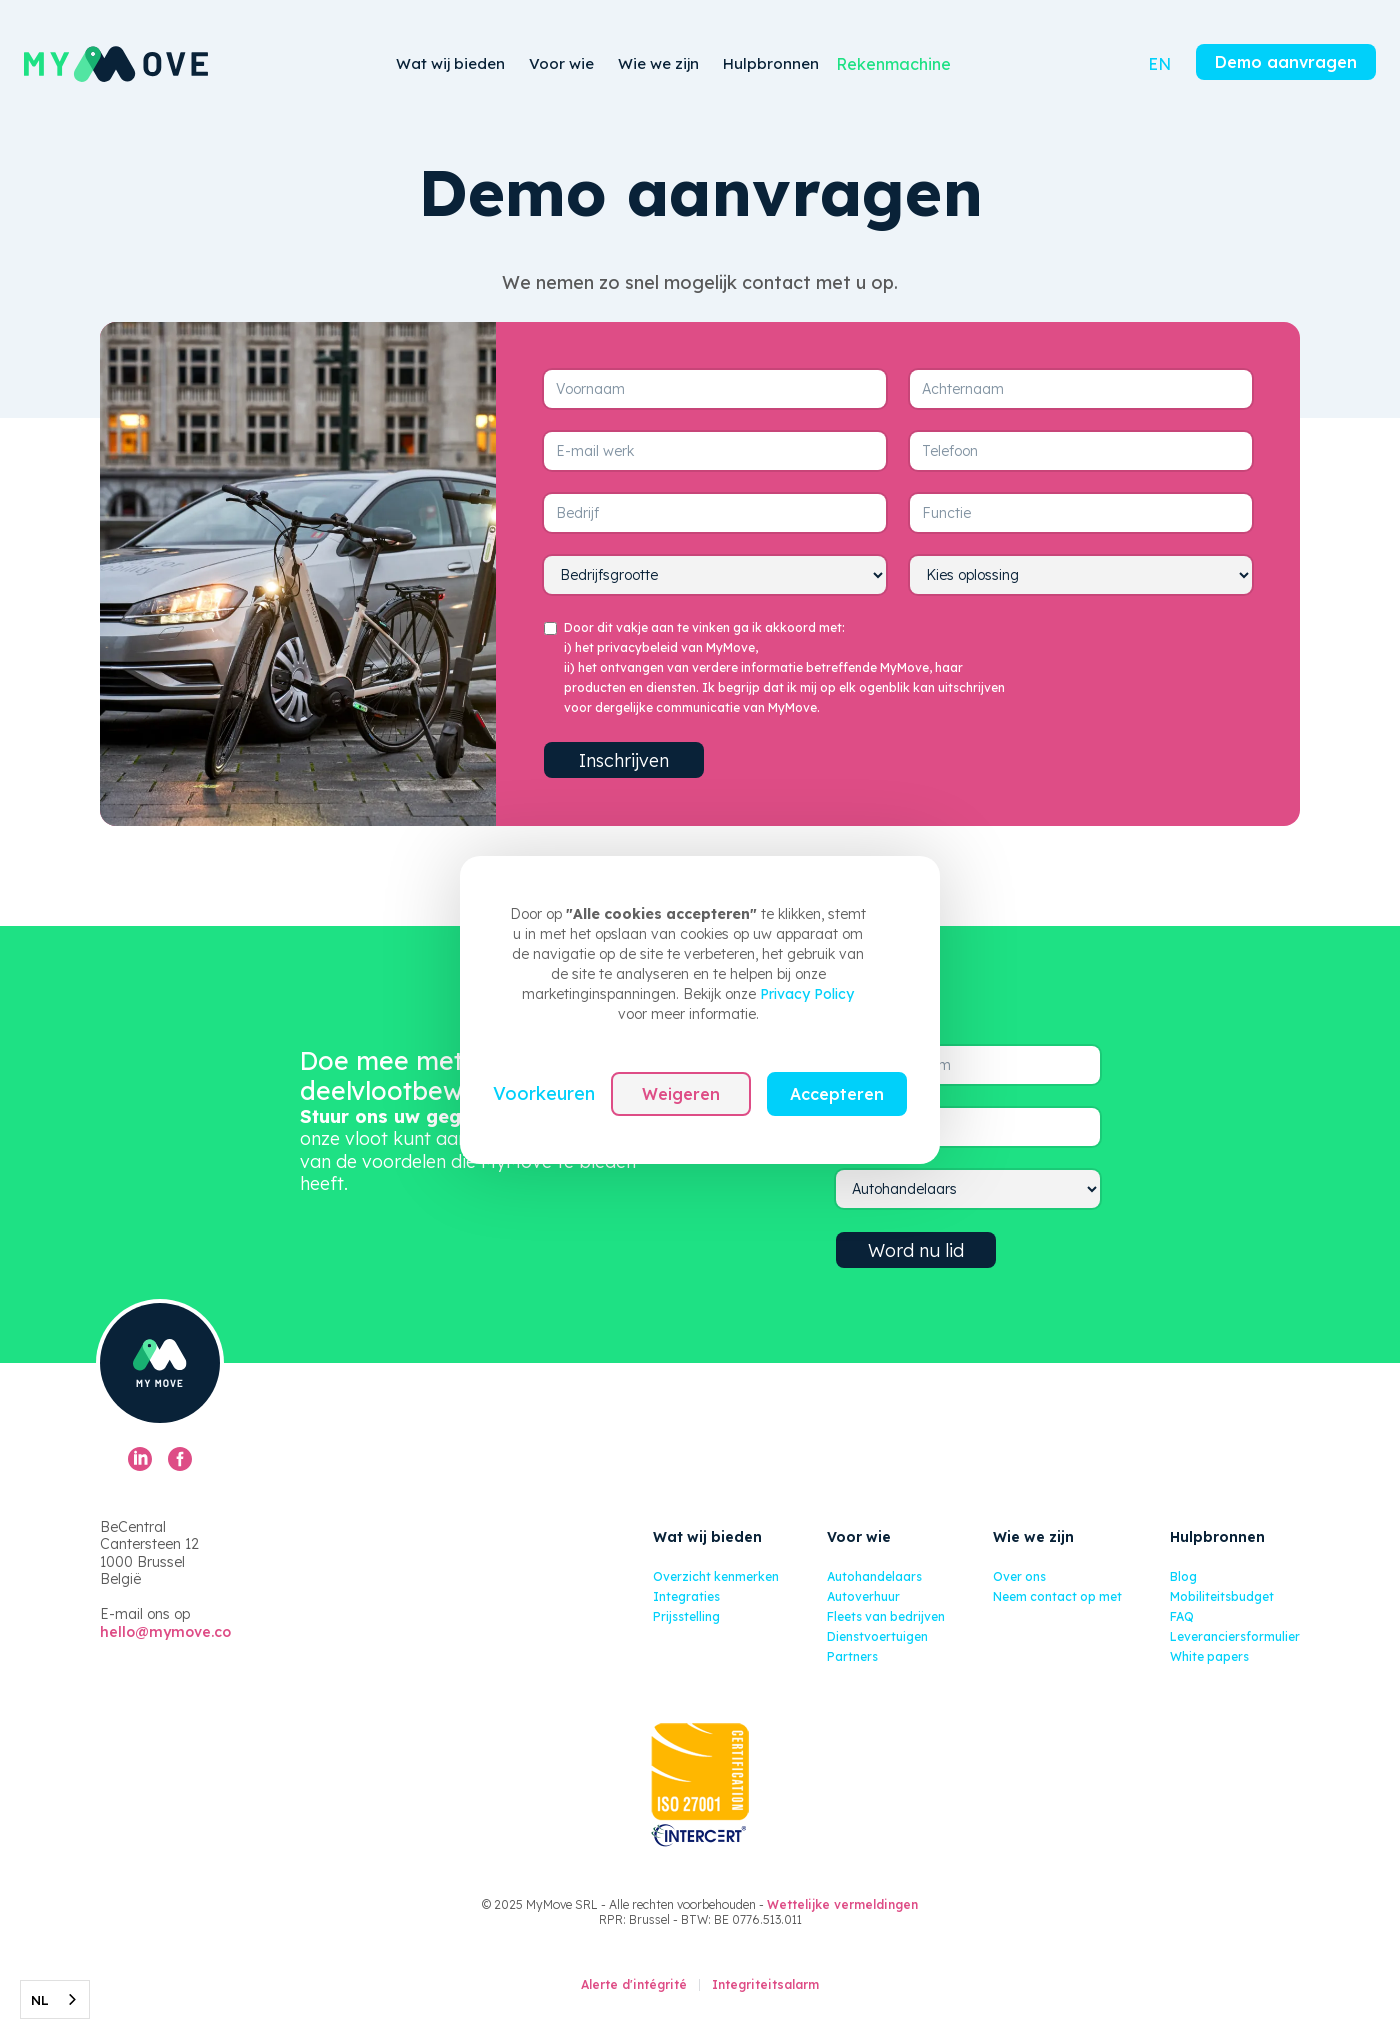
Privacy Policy (807, 994)
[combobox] (55, 1999)
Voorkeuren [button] (544, 1094)
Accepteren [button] (837, 1094)
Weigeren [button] (681, 1094)
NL (40, 2000)
